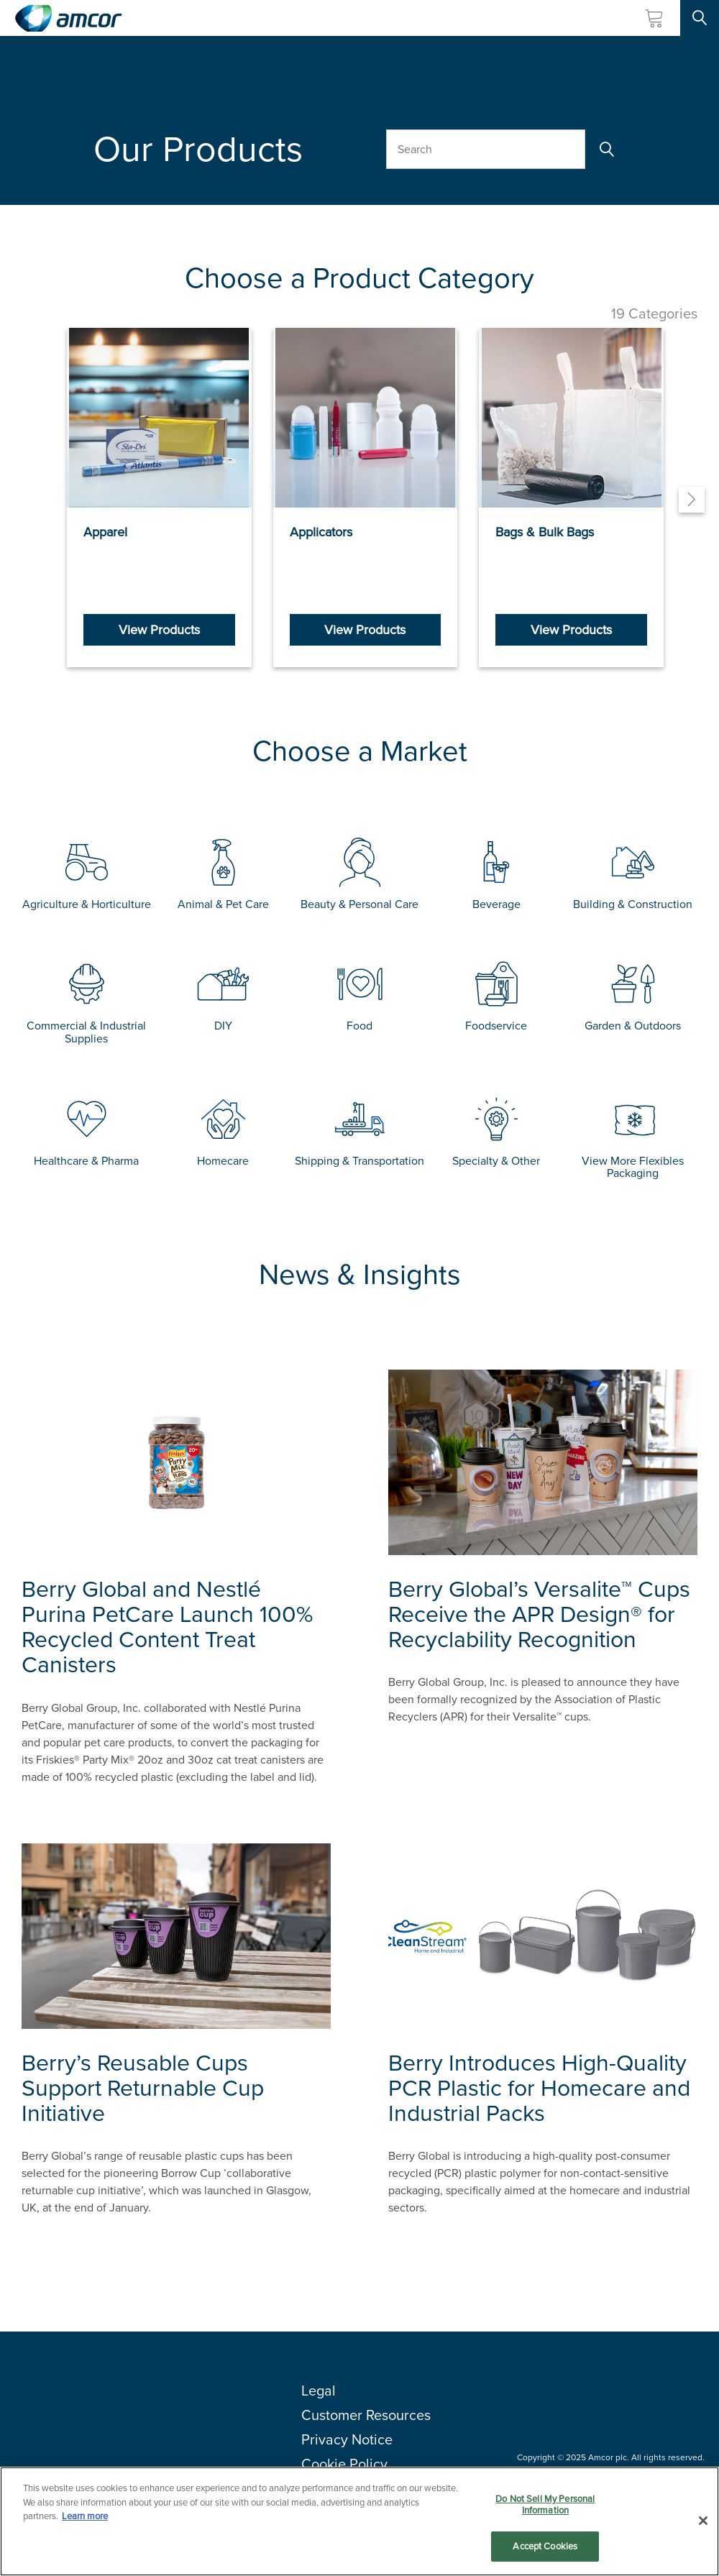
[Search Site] (699, 18)
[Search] (605, 149)
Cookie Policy (344, 2464)
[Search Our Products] (485, 149)
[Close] (703, 2521)
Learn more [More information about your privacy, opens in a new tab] (85, 2517)
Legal (318, 2390)
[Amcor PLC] (68, 18)
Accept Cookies (545, 2547)
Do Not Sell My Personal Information (545, 2505)
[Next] (692, 500)
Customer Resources (366, 2415)
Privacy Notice (347, 2439)
